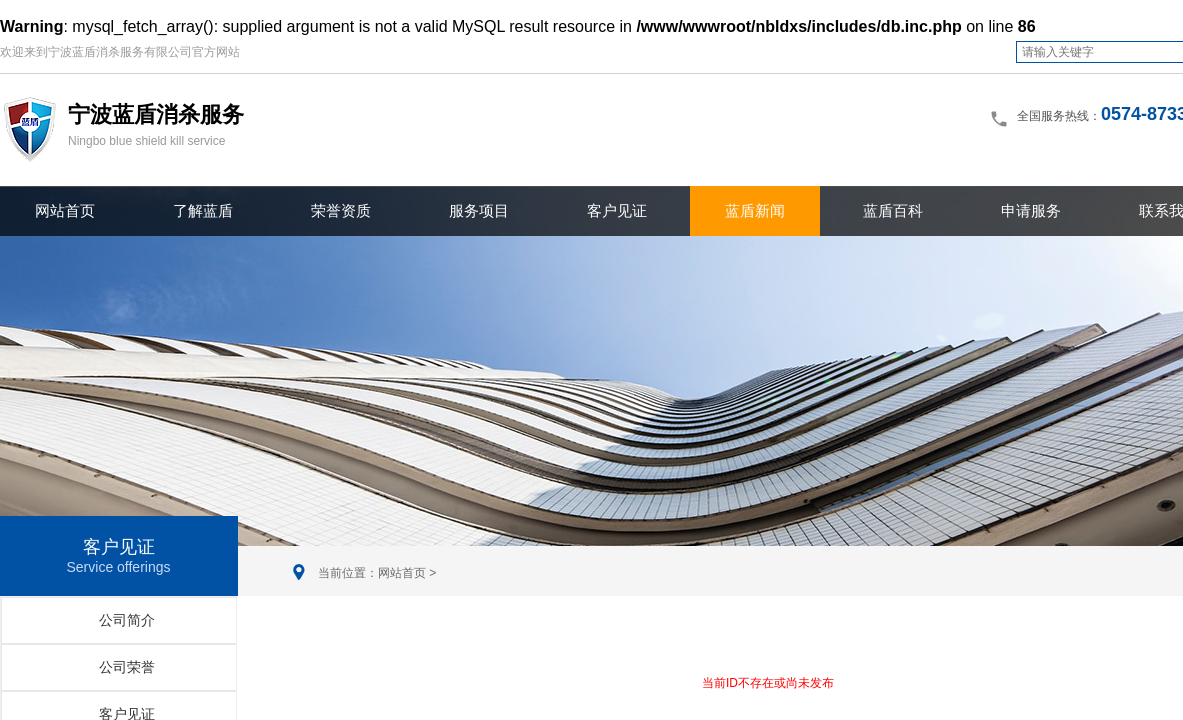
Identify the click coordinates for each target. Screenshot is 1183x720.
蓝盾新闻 (755, 210)
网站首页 (65, 210)
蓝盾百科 (893, 210)
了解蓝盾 (203, 210)
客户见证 (617, 210)
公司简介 (127, 620)
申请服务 (1031, 210)
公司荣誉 (127, 667)
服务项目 (479, 210)
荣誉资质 (341, 210)
